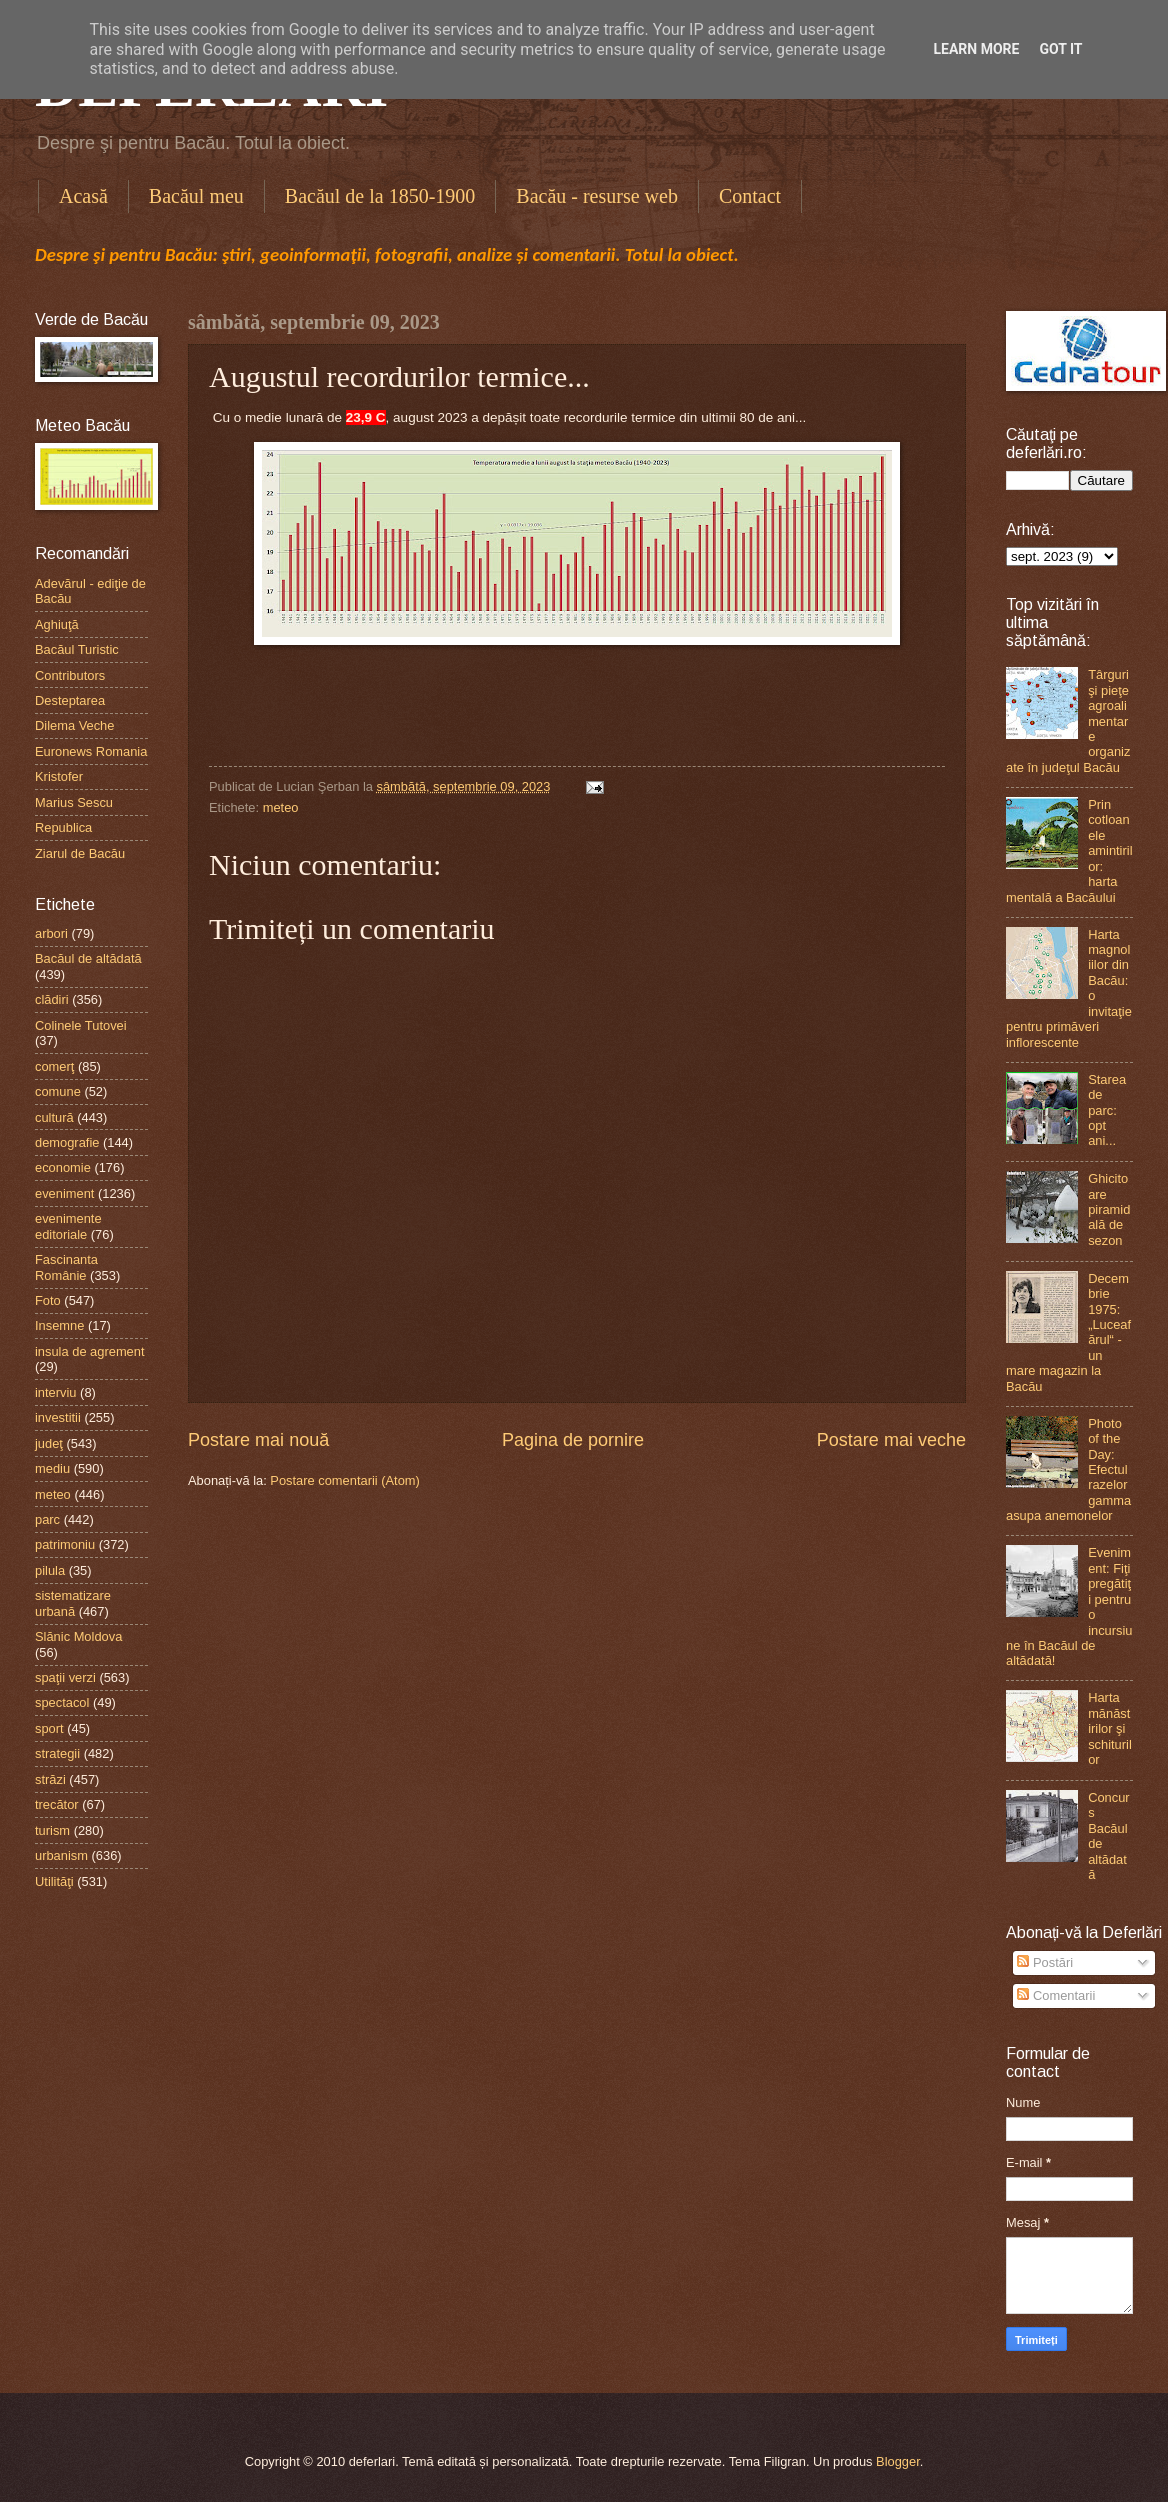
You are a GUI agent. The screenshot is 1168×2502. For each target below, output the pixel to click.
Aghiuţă (57, 624)
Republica (63, 827)
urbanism (61, 1855)
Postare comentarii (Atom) (345, 1480)
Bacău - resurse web (597, 196)
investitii (58, 1417)
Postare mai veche (891, 1440)
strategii (57, 1753)
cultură (54, 1117)
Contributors (70, 675)
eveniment (64, 1193)
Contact (750, 196)
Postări (1045, 1962)
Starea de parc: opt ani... (1107, 1110)
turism (52, 1830)
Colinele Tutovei (81, 1025)
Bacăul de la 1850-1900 (380, 196)
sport (49, 1728)
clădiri (52, 999)
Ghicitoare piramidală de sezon (1109, 1209)
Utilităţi (54, 1881)
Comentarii (1056, 1995)
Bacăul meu (196, 196)
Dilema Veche (74, 725)
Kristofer (59, 776)
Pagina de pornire (573, 1440)
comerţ (54, 1066)
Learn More (976, 49)
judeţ (49, 1443)
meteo (281, 807)
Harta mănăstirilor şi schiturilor (1110, 1728)
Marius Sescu (74, 802)
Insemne (59, 1325)
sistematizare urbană (73, 1603)
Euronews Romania (91, 751)
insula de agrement (90, 1351)
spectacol (62, 1702)
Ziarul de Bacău (80, 853)
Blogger (898, 2461)
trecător (57, 1804)
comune (58, 1091)
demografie (67, 1142)
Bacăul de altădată (88, 958)
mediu (52, 1468)
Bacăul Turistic (77, 649)
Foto (48, 1300)
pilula (50, 1570)
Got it (1060, 49)
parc (47, 1519)
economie (63, 1167)
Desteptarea (70, 700)
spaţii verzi (65, 1677)
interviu (56, 1392)
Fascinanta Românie (66, 1267)
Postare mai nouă (258, 1440)
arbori (51, 933)
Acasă (83, 196)
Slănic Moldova (78, 1636)
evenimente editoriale (68, 1226)
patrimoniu (65, 1544)
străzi (50, 1779)
